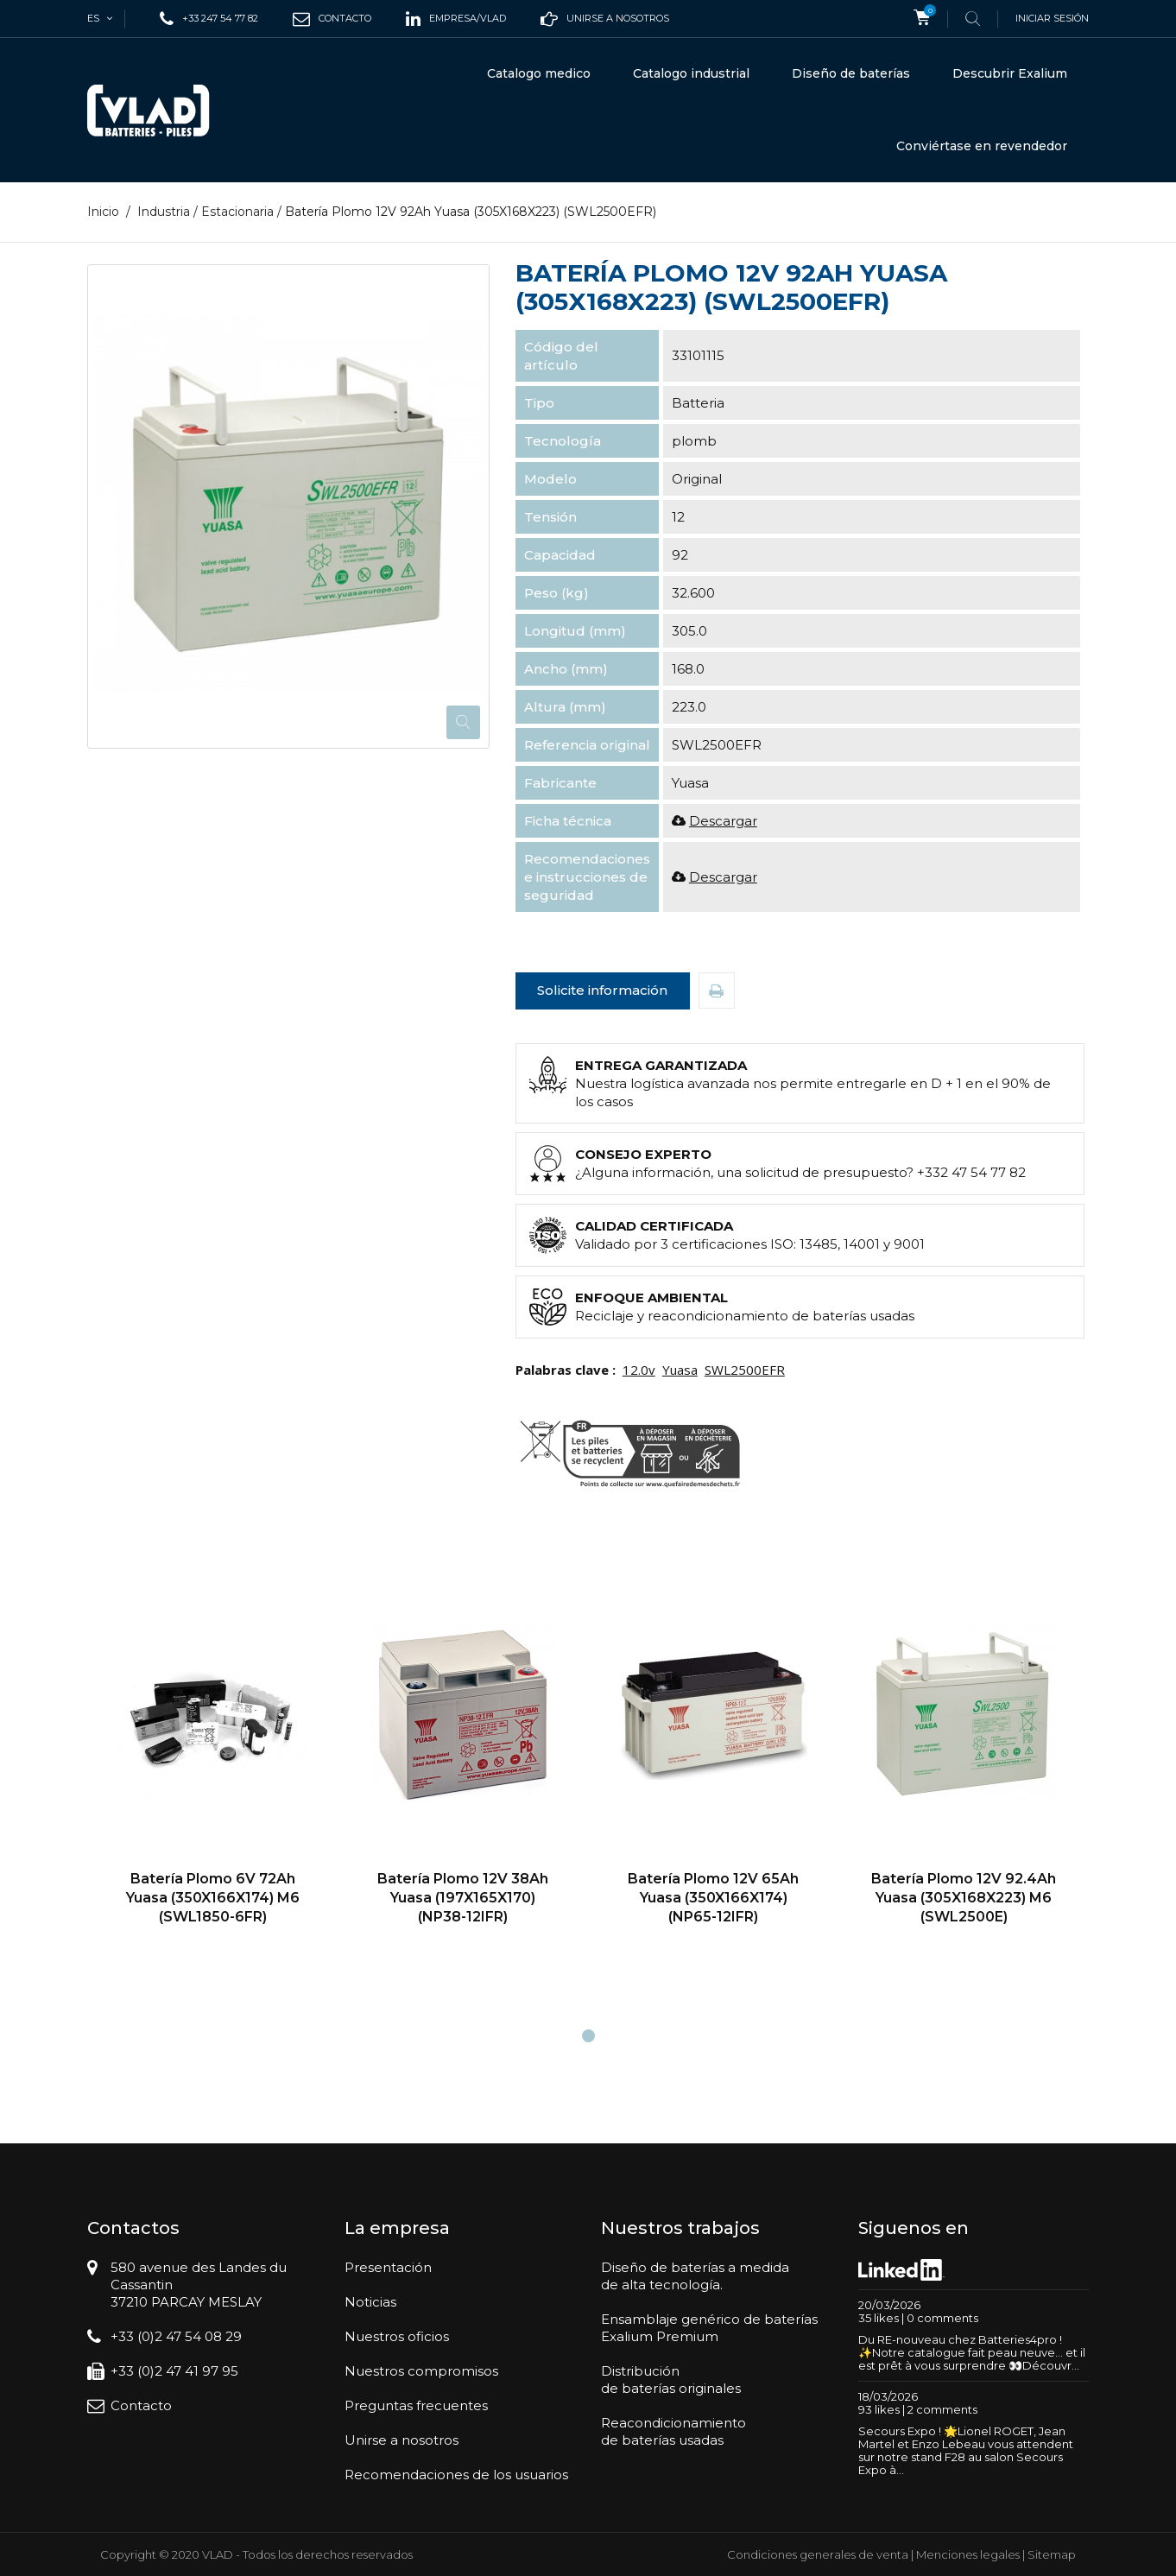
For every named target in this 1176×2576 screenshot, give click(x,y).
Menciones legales (968, 2554)
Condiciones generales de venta (817, 2554)
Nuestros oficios (397, 2336)
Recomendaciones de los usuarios (456, 2474)
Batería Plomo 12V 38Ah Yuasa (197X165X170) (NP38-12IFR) (462, 1897)
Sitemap (1051, 2554)
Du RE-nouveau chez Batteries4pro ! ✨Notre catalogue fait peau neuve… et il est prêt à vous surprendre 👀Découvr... (971, 2352)
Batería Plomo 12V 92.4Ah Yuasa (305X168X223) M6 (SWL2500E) (963, 1897)
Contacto (141, 2405)
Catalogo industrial (691, 73)
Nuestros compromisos (421, 2371)
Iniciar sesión (1052, 18)
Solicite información (602, 990)
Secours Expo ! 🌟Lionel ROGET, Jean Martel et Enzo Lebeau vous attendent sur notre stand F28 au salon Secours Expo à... (965, 2450)
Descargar (723, 821)
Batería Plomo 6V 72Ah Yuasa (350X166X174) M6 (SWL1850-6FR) (213, 1897)
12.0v (639, 1369)
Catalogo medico (539, 73)
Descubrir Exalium (1009, 73)
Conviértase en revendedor (981, 146)
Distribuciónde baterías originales (671, 2379)
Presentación (388, 2267)
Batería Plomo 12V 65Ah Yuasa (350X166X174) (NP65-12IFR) (713, 1897)
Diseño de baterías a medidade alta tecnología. (695, 2276)
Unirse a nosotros (401, 2440)
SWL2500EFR (745, 1369)
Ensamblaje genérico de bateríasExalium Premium (709, 2328)
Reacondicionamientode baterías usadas (673, 2431)
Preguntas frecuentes (416, 2405)
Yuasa (680, 1369)
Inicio (103, 211)
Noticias (370, 2302)
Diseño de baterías (851, 73)
